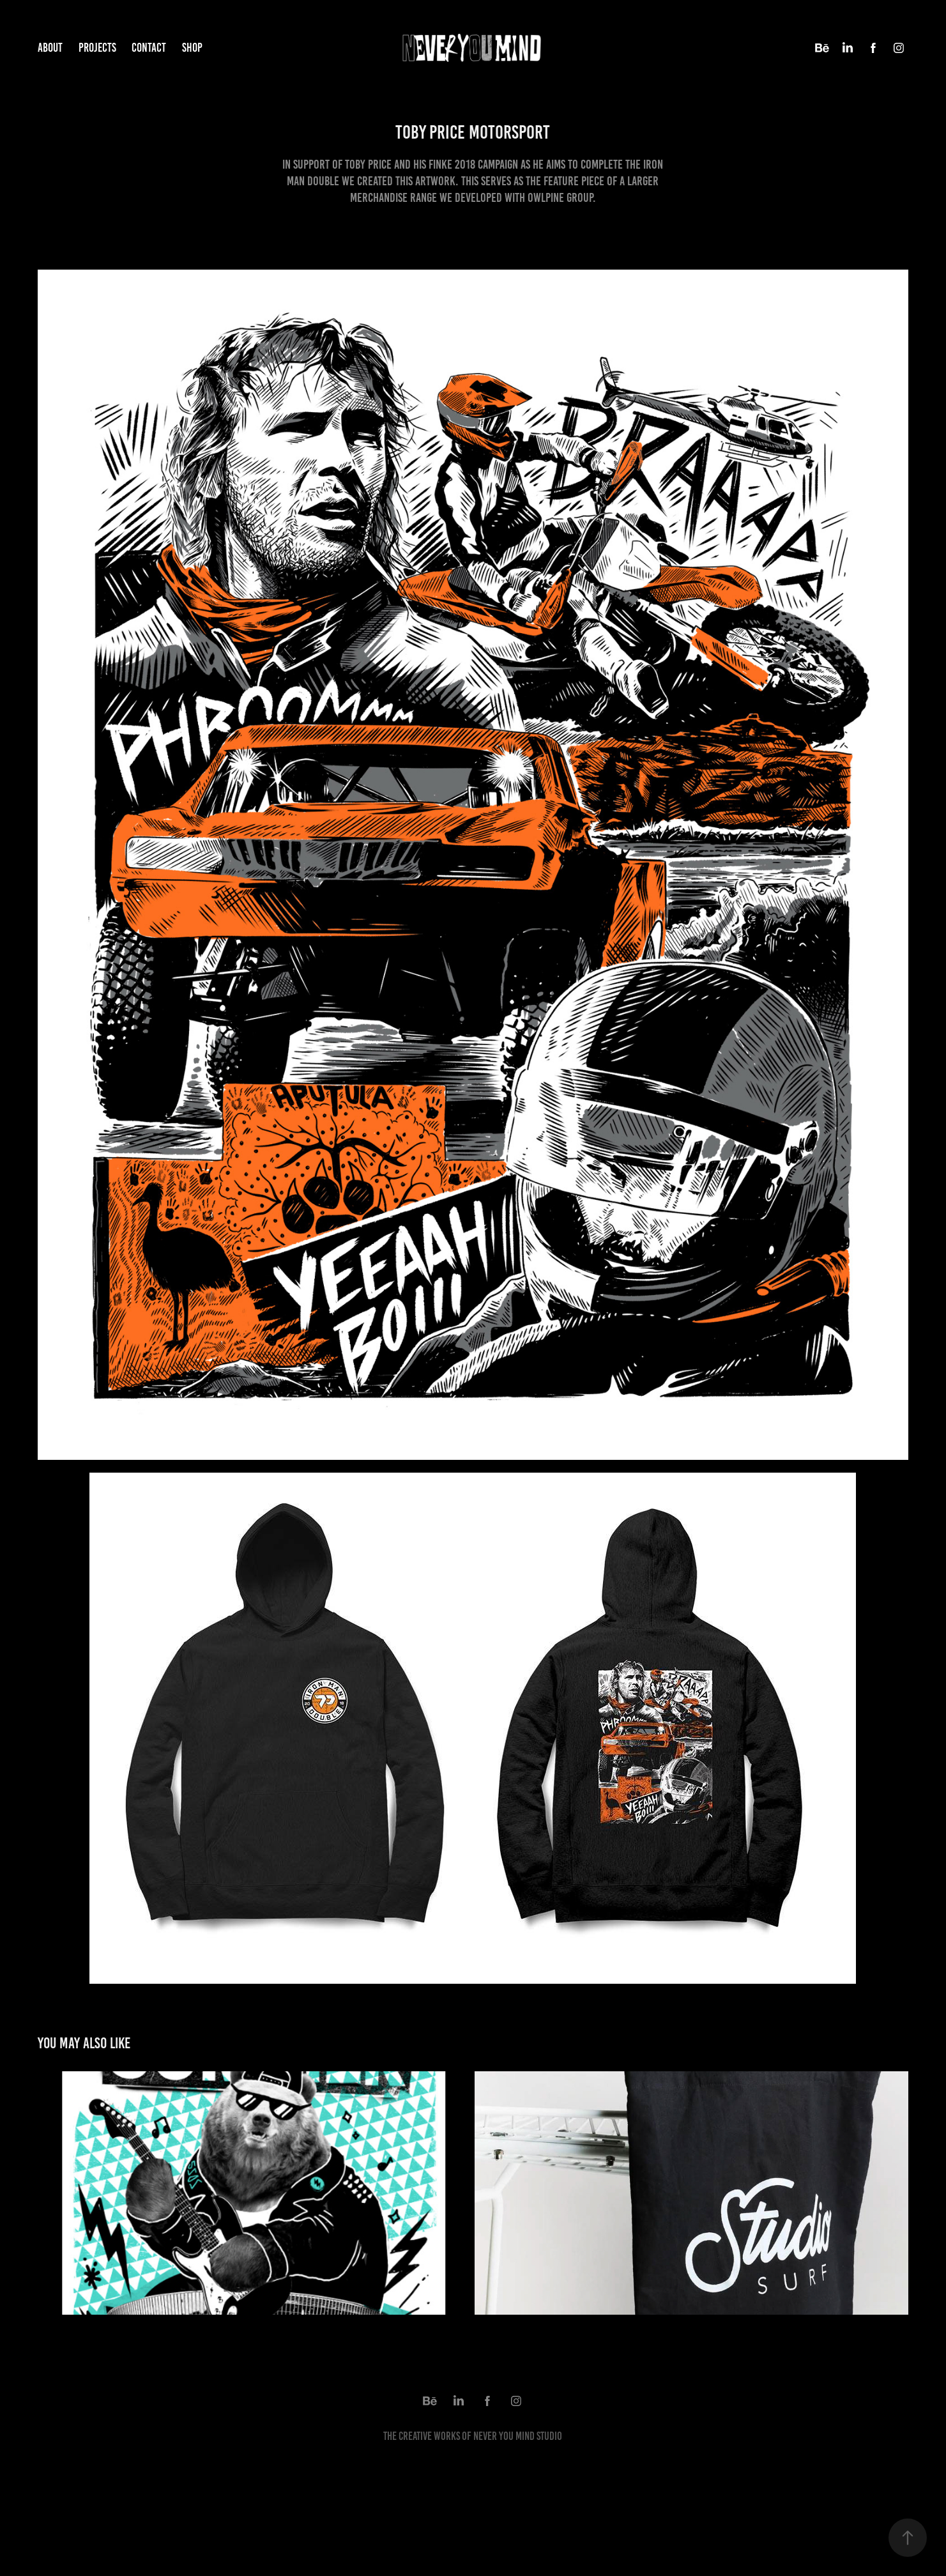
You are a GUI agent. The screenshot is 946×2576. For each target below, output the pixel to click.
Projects (97, 47)
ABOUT (50, 47)
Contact (149, 47)
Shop (192, 47)
